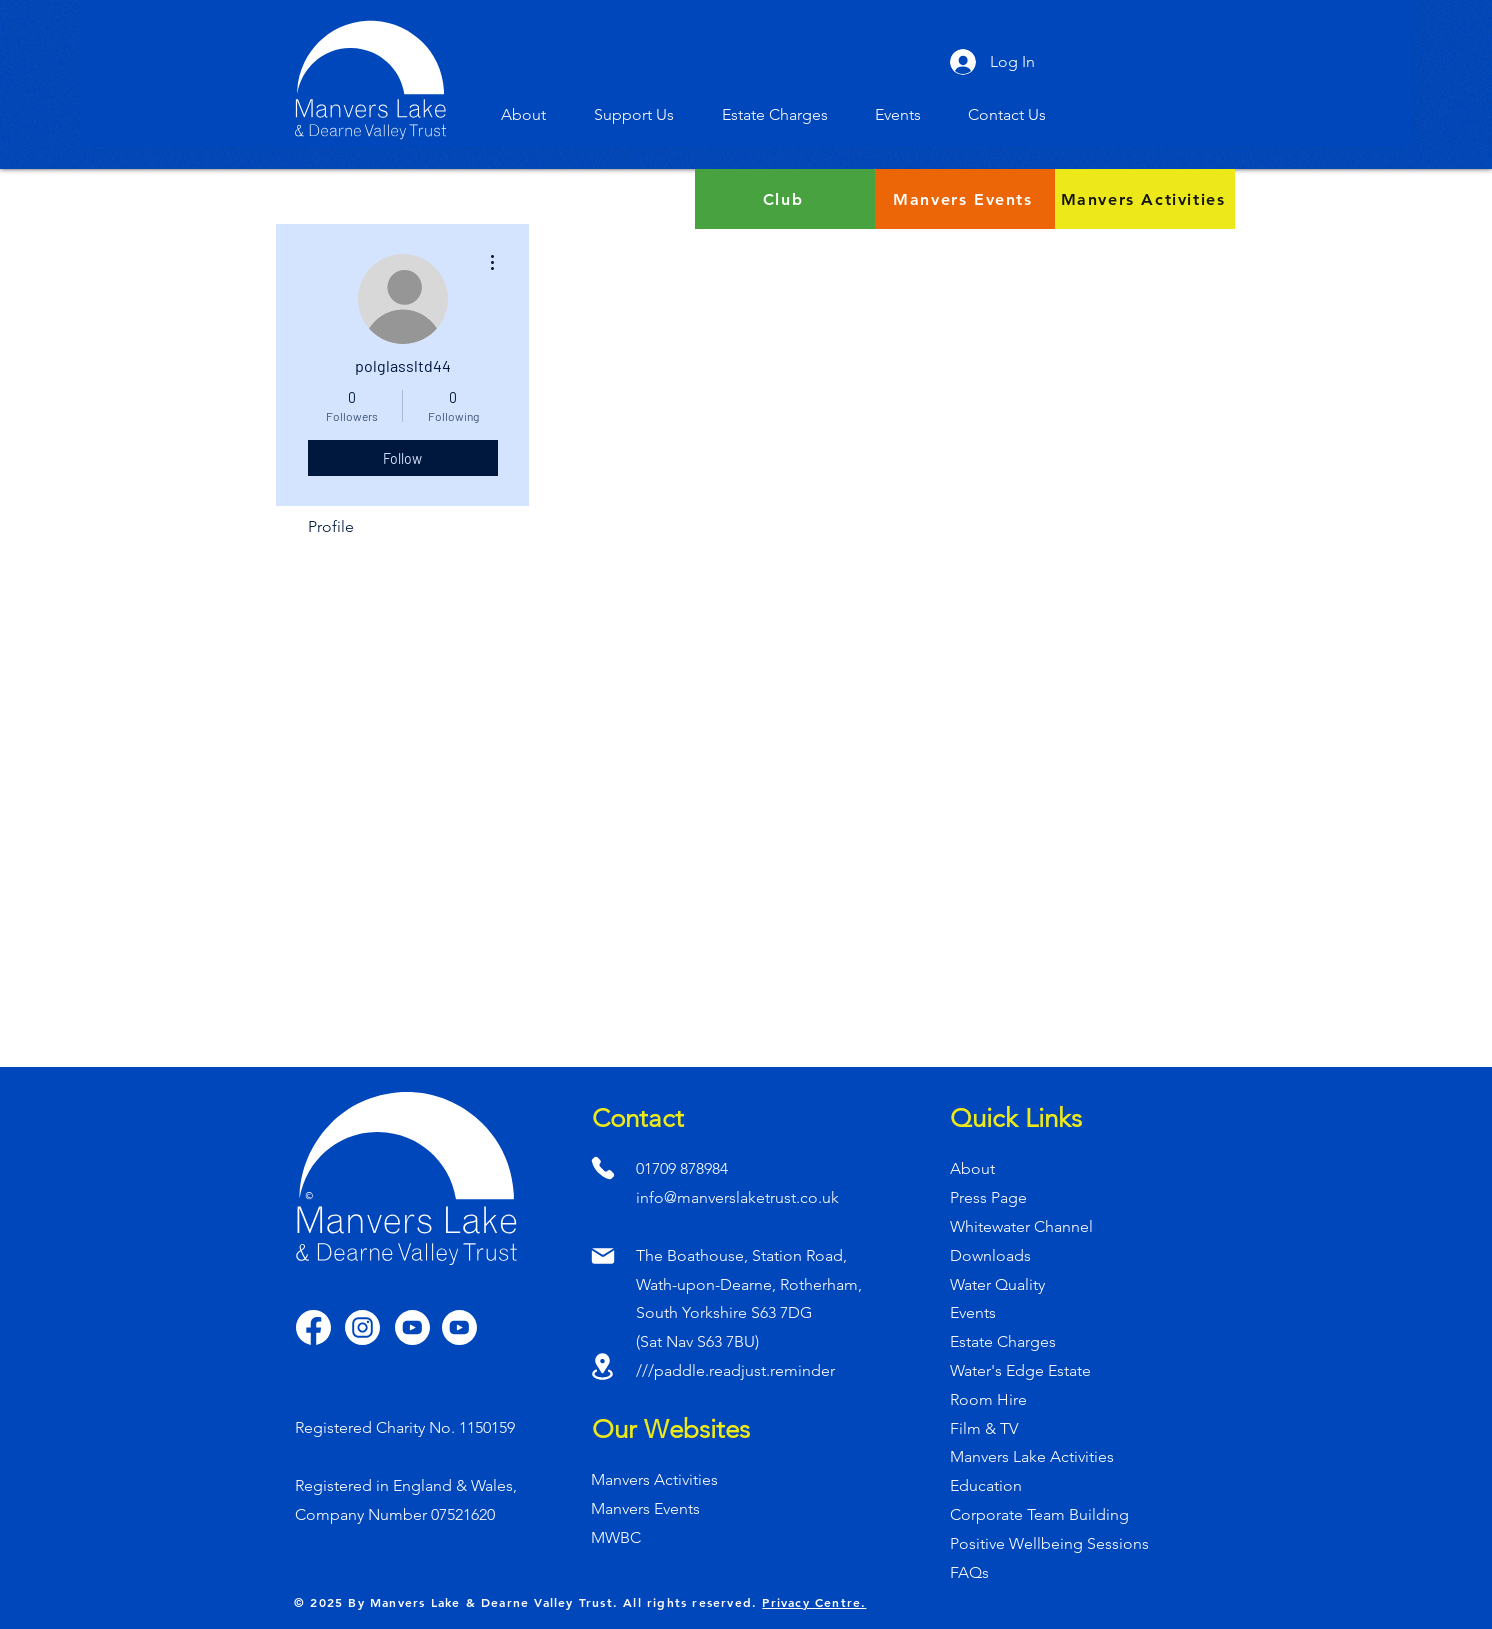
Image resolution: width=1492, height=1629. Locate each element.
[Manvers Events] (965, 199)
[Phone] (602, 1167)
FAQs (969, 1572)
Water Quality (997, 1284)
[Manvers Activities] (1145, 199)
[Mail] (602, 1255)
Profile (331, 526)
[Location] (602, 1366)
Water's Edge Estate (1020, 1370)
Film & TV (984, 1428)
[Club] (785, 199)
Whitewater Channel (1021, 1226)
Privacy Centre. (814, 1602)
